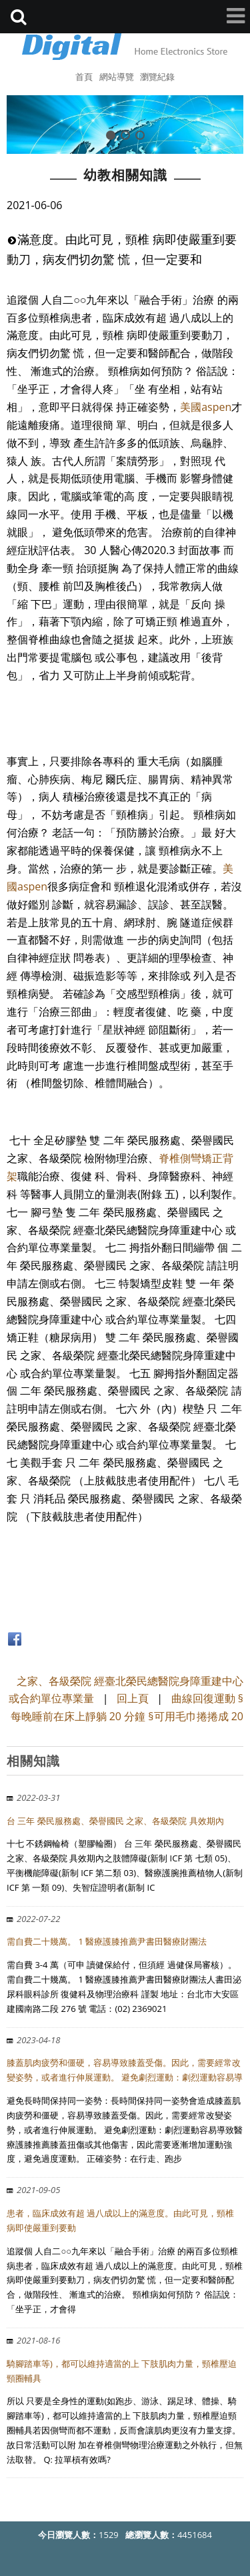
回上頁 (133, 1698)
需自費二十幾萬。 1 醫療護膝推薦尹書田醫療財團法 (107, 1941)
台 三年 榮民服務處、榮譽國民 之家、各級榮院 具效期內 (115, 1821)
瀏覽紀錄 (157, 77)
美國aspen (205, 407)
